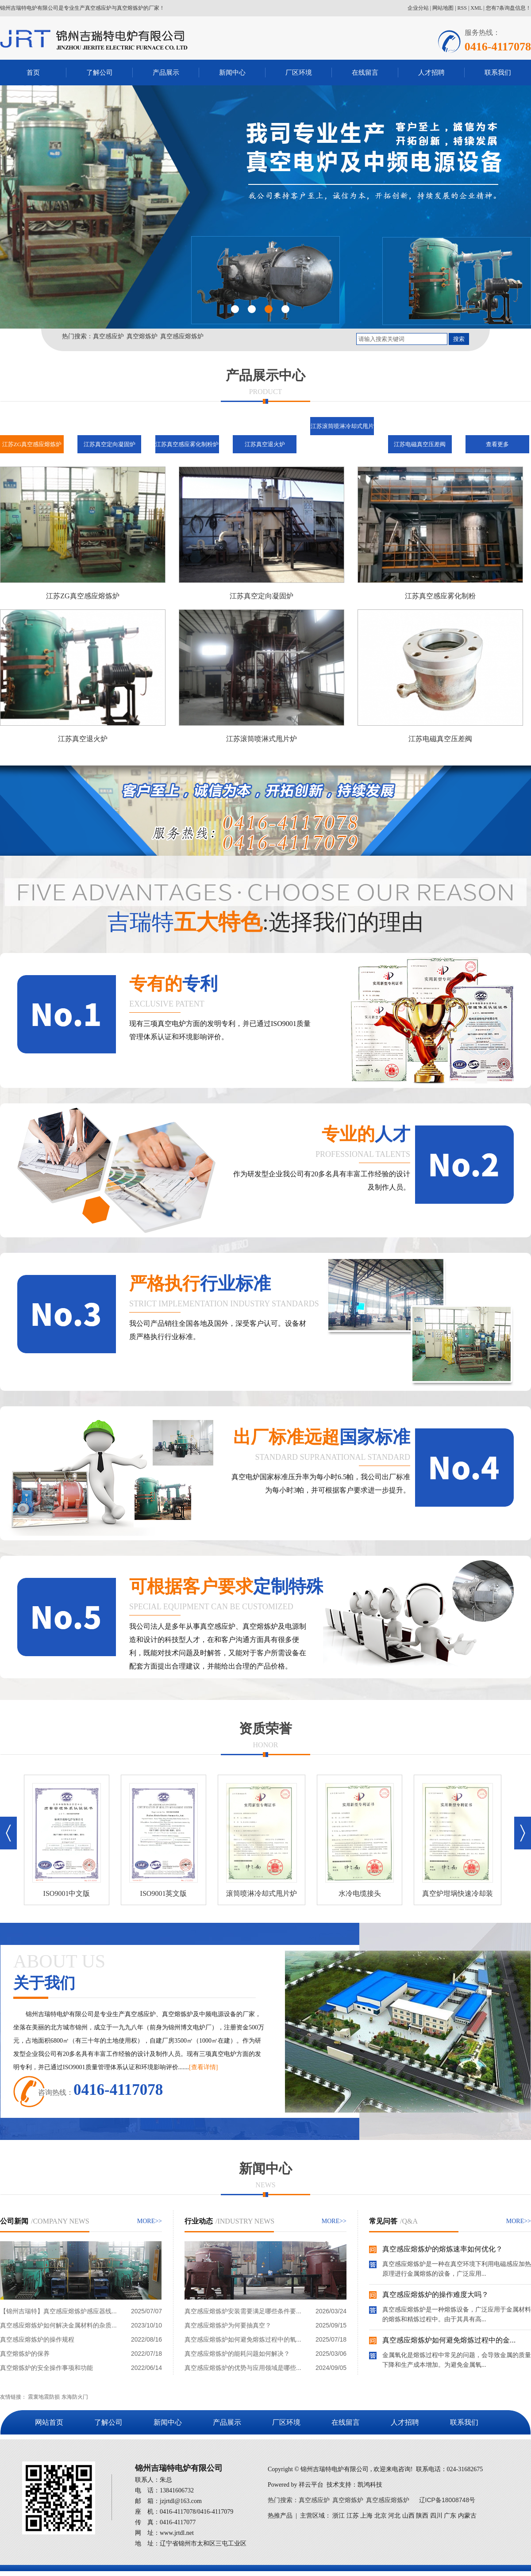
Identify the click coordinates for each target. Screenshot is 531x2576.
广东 (450, 2515)
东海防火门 (75, 2397)
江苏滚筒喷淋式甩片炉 (261, 739)
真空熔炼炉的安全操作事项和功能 (46, 2367)
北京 (380, 2515)
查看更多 (497, 444)
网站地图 (443, 8)
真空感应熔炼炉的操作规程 (37, 2339)
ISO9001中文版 (70, 1893)
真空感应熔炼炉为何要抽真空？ (228, 2325)
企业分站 (418, 8)
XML (476, 8)
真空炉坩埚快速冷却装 (461, 1893)
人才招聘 (431, 72)
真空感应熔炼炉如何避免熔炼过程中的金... (449, 2342)
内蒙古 (467, 2515)
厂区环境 (298, 72)
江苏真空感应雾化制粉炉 (187, 444)
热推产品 (280, 2515)
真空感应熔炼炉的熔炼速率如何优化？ (442, 2251)
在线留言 (365, 72)
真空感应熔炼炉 (182, 336)
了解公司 (99, 72)
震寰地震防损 (44, 2397)
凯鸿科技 (370, 2484)
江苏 (352, 2515)
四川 (436, 2515)
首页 (33, 72)
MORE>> (149, 2221)
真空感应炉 (108, 336)
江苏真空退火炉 (265, 444)
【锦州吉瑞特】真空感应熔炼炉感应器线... (58, 2311)
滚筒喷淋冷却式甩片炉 (265, 1893)
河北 (394, 2515)
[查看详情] (203, 2067)
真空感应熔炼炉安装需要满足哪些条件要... (243, 2311)
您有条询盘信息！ (508, 8)
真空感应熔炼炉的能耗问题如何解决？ (237, 2353)
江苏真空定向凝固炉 (109, 444)
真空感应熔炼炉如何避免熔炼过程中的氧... (243, 2339)
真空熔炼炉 (142, 336)
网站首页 (49, 2422)
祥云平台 (311, 2484)
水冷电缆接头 (363, 1893)
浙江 (338, 2515)
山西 (408, 2515)
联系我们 (498, 72)
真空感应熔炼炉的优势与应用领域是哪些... (243, 2367)
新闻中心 (232, 72)
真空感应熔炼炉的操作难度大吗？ (435, 2296)
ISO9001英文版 (167, 1893)
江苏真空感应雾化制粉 (440, 596)
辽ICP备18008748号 (447, 2499)
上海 (366, 2515)
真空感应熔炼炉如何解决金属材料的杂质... (58, 2325)
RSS (462, 8)
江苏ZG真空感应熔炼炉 (32, 444)
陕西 (422, 2515)
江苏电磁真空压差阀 (420, 444)
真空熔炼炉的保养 (25, 2353)
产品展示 (166, 72)
